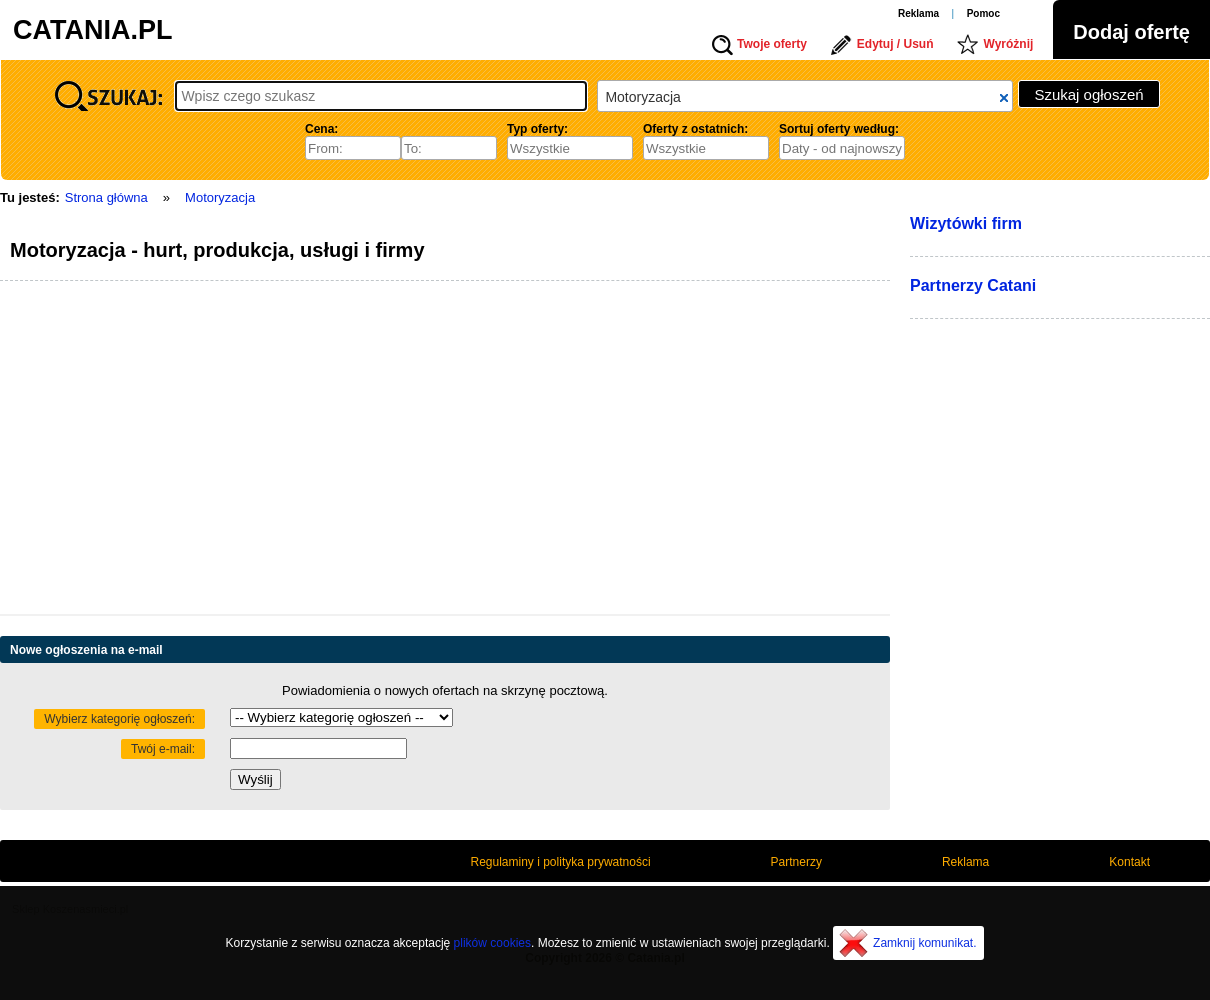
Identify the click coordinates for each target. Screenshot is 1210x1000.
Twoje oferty (772, 44)
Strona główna (106, 197)
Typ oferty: (537, 129)
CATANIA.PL (92, 30)
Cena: (321, 129)
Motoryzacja (220, 197)
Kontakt (1129, 862)
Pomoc (983, 13)
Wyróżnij (1009, 44)
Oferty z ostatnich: (695, 129)
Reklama (918, 13)
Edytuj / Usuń (895, 44)
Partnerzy (796, 862)
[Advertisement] (316, 451)
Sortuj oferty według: (839, 129)
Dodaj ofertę (1131, 32)
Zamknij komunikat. (924, 943)
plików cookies (492, 943)
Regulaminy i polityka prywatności (561, 862)
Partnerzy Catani (973, 285)
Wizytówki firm (966, 223)
